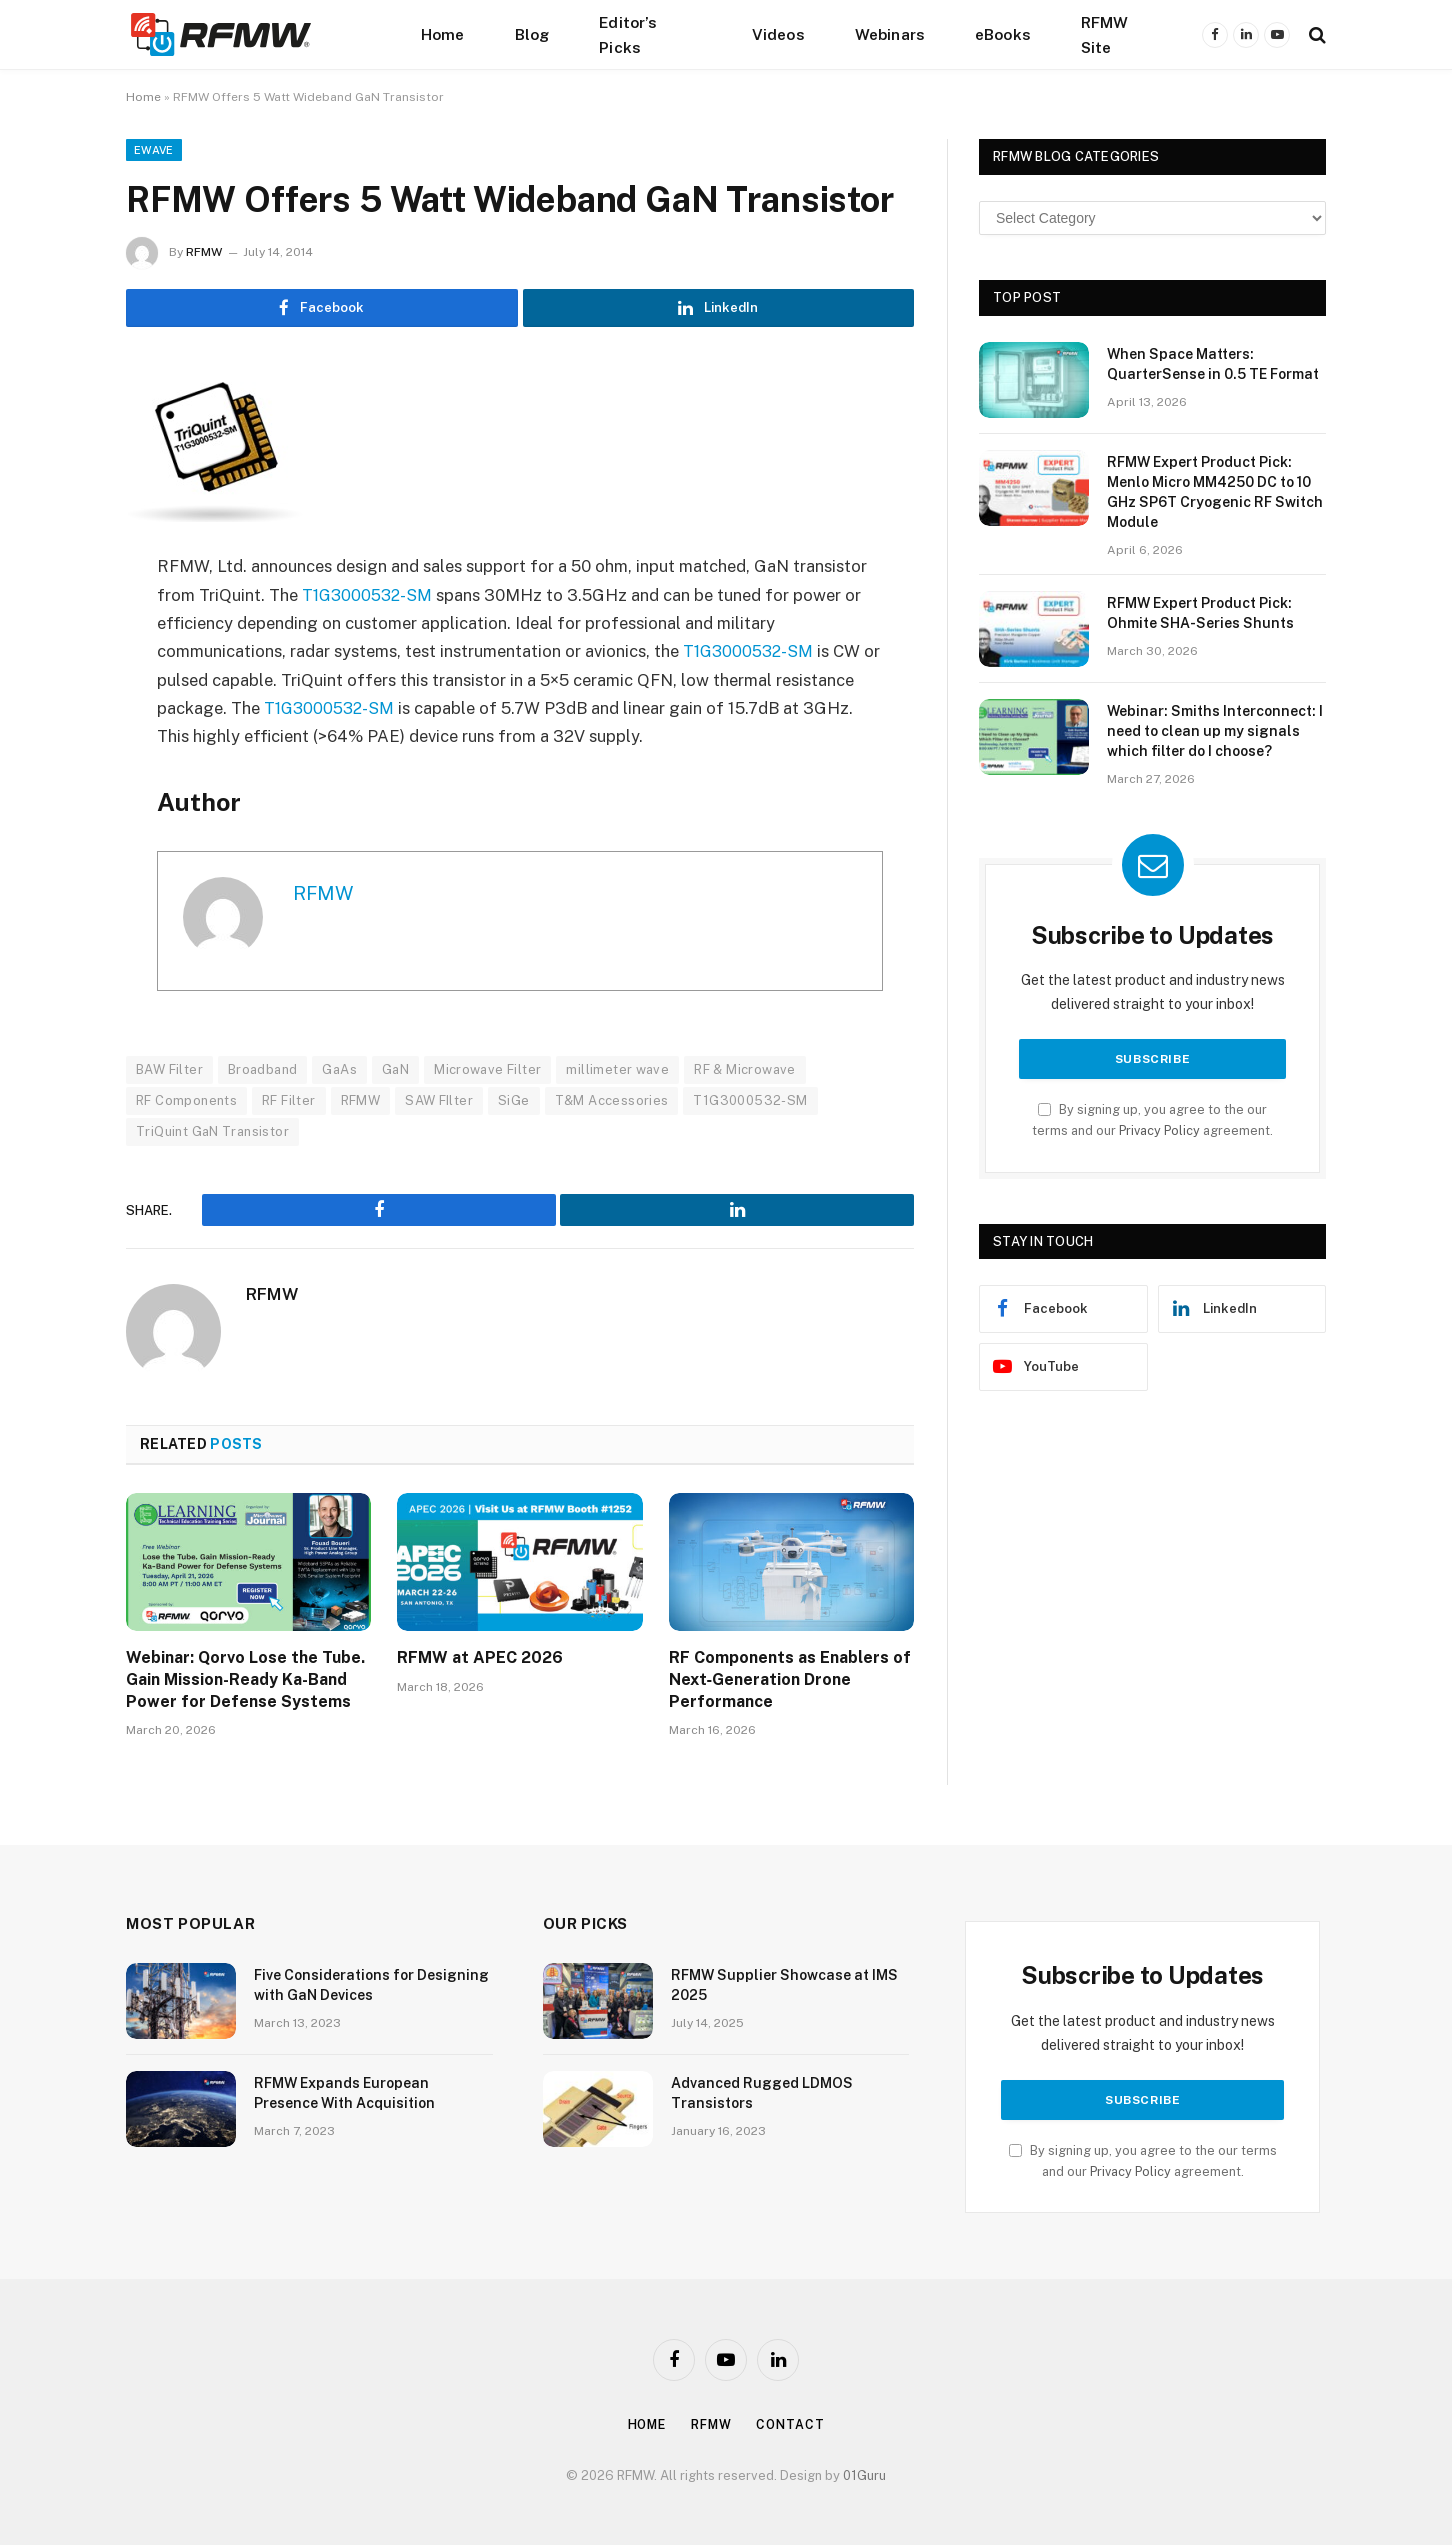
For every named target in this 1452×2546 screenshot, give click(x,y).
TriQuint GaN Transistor (212, 1132)
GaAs (339, 1070)
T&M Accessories (612, 1101)
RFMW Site (1105, 34)
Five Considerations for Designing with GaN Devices (371, 1986)
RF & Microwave (744, 1070)
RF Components (186, 1101)
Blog (532, 34)
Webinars (890, 34)
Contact (795, 2425)
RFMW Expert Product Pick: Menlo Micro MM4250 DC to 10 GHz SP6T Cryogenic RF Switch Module (1215, 492)
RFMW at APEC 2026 (480, 1658)
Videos (778, 34)
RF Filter (289, 1101)
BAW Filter (169, 1070)
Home (443, 34)
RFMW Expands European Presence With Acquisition (344, 2094)
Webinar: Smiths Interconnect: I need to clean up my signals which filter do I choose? (1215, 731)
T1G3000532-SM (369, 596)
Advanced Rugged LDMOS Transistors (762, 2094)
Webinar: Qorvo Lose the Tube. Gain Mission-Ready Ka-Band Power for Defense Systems (245, 1680)
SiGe (514, 1101)
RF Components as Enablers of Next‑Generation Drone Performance (790, 1680)
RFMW (204, 252)
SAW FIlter (439, 1101)
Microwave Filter (487, 1070)
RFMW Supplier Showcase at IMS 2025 (784, 1986)
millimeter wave (617, 1070)
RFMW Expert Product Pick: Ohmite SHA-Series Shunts (1200, 613)
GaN (395, 1070)
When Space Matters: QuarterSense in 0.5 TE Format (1213, 364)
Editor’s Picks (628, 34)
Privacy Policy (1159, 1130)
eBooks (1003, 34)
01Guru (864, 2476)
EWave (154, 150)
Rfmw (713, 2425)
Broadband (263, 1070)
